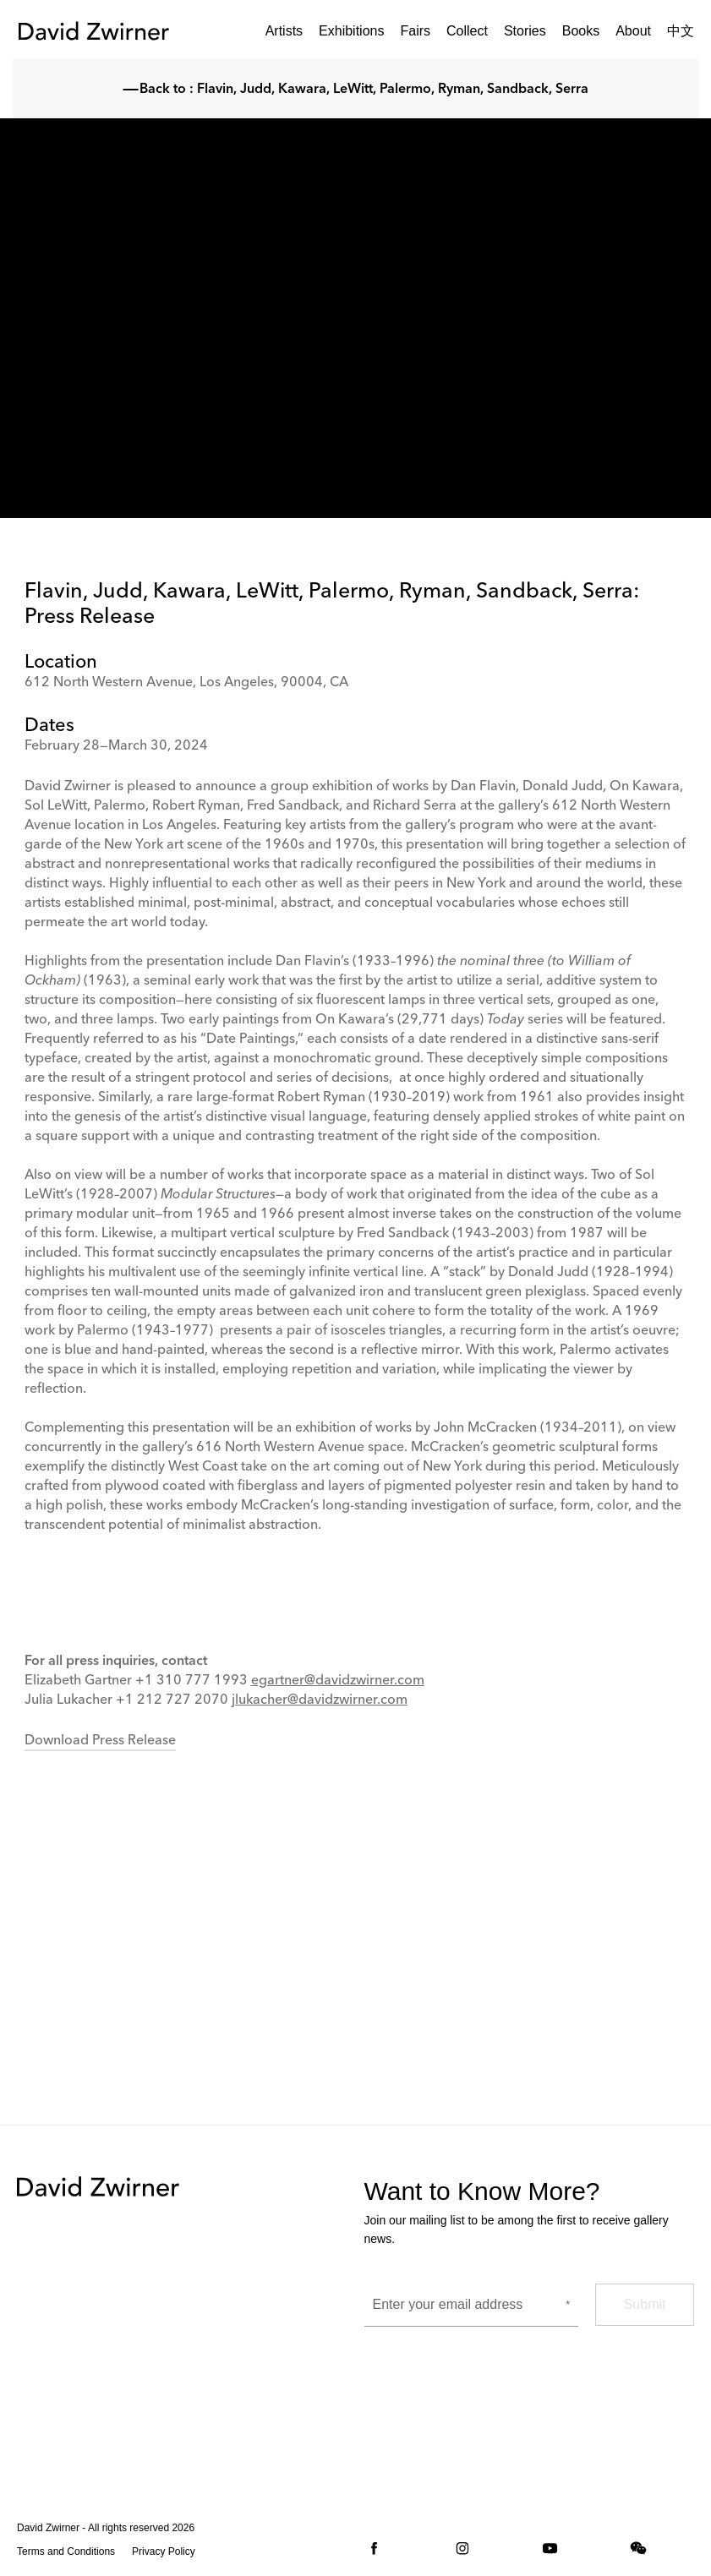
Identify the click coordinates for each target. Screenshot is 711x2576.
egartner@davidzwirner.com (337, 1681)
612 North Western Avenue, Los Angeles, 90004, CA (186, 683)
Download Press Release (100, 1741)
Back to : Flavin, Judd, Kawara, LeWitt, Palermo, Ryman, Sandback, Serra (355, 89)
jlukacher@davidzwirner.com (319, 1700)
